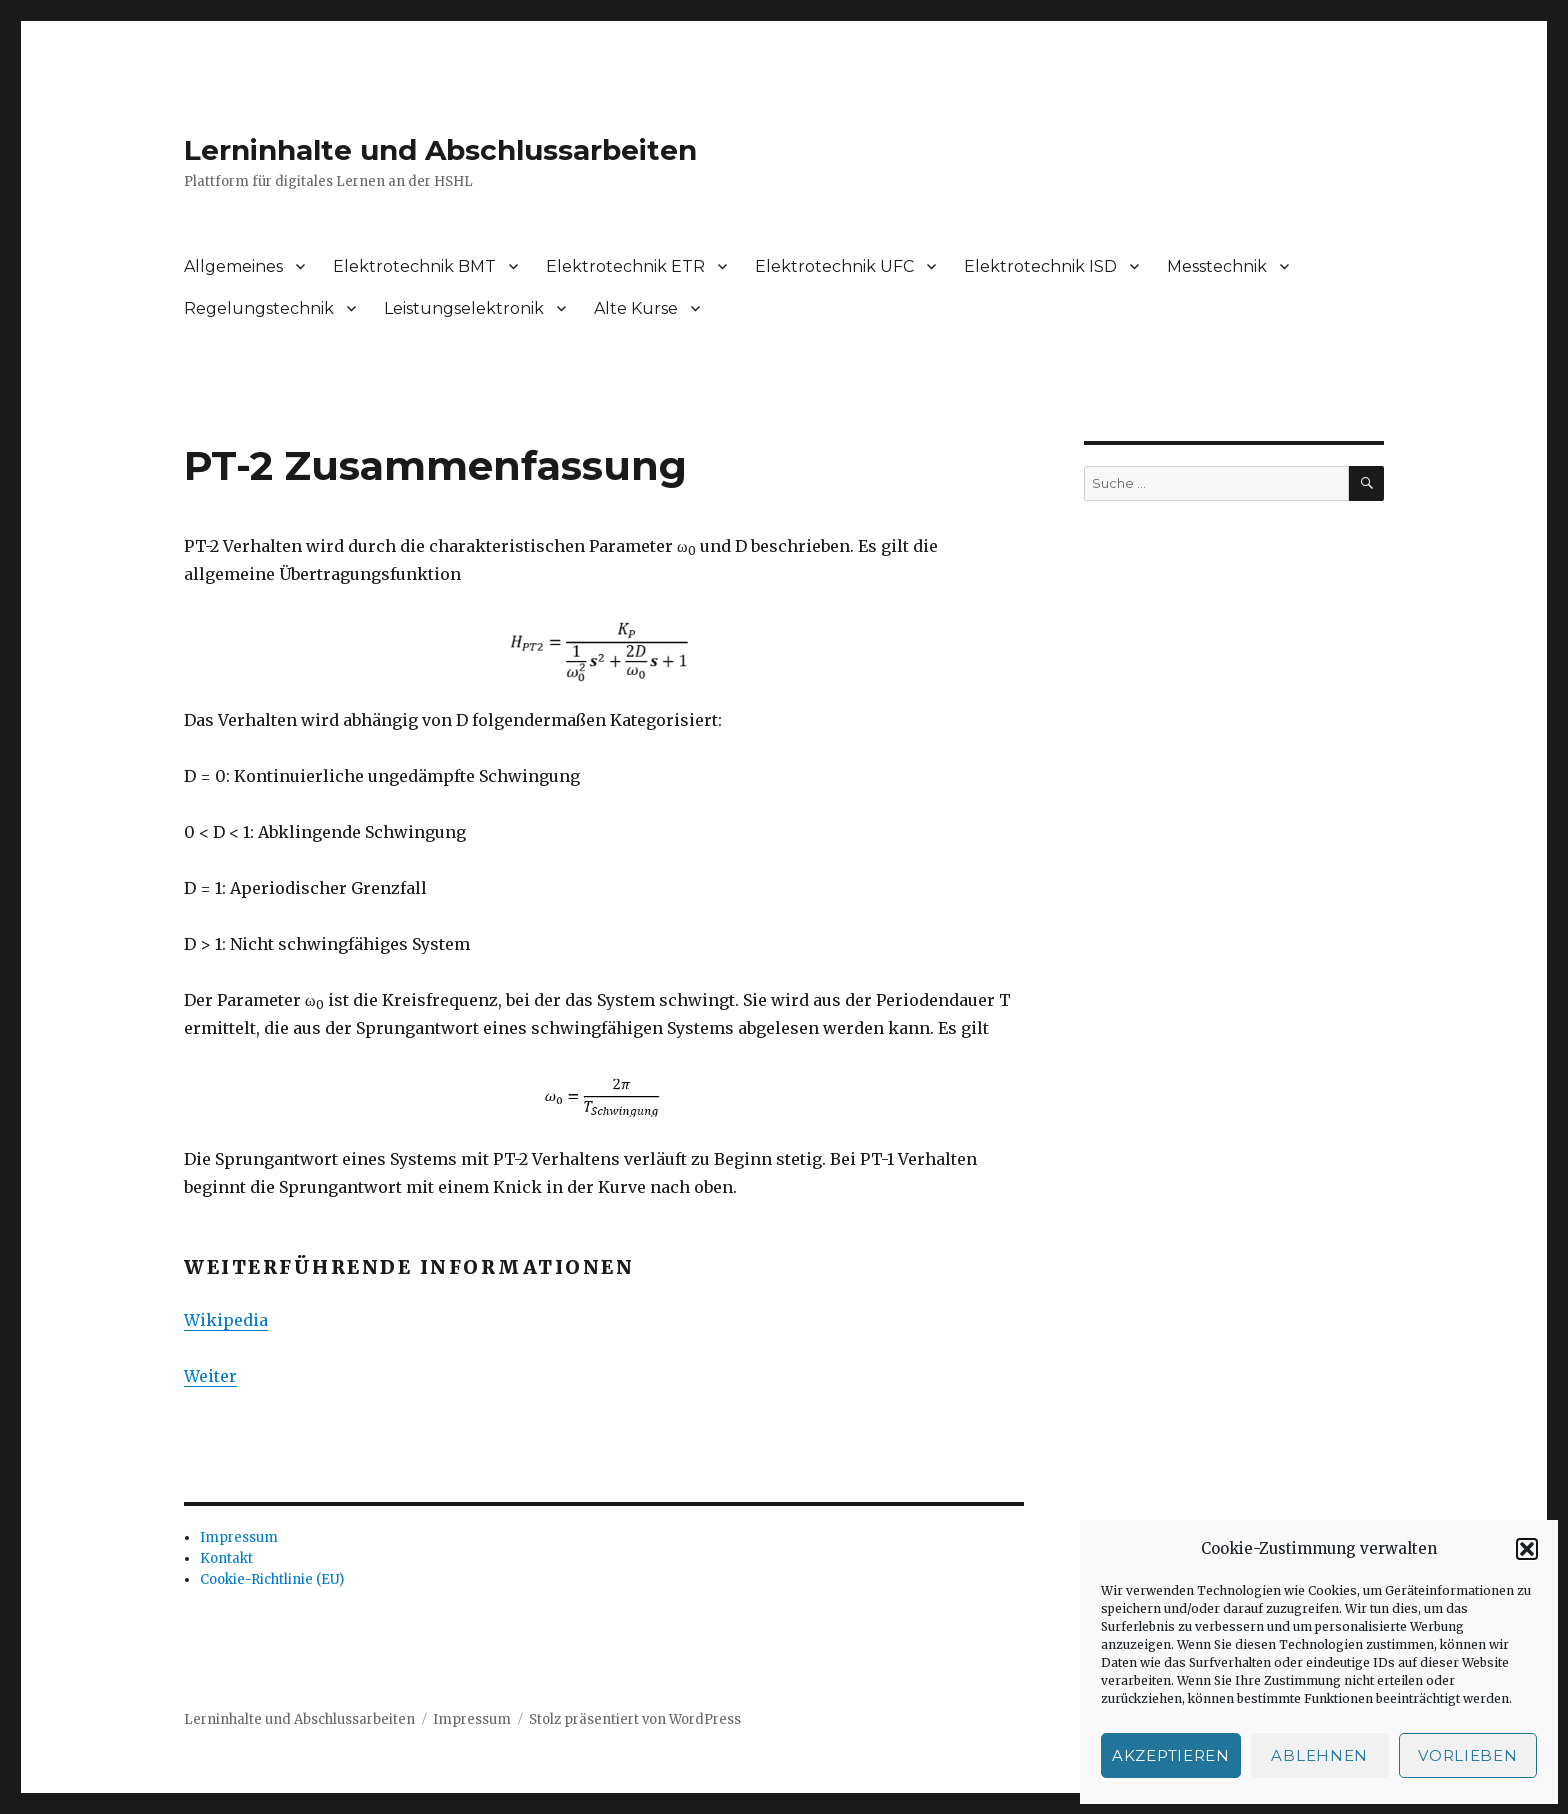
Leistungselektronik (464, 308)
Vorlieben (1467, 1755)
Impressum (239, 1537)
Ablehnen (1319, 1755)
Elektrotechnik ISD (1040, 266)
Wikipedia (226, 1320)
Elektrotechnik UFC (834, 266)
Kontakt (226, 1558)
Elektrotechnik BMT (414, 266)
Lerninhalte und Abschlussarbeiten (440, 150)
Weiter (210, 1376)
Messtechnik (1217, 266)
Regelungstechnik (259, 308)
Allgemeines (233, 266)
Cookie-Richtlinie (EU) (272, 1579)
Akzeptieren (1171, 1755)
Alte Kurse (636, 308)
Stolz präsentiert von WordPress (635, 1719)
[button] (1527, 1549)
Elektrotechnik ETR (625, 266)
